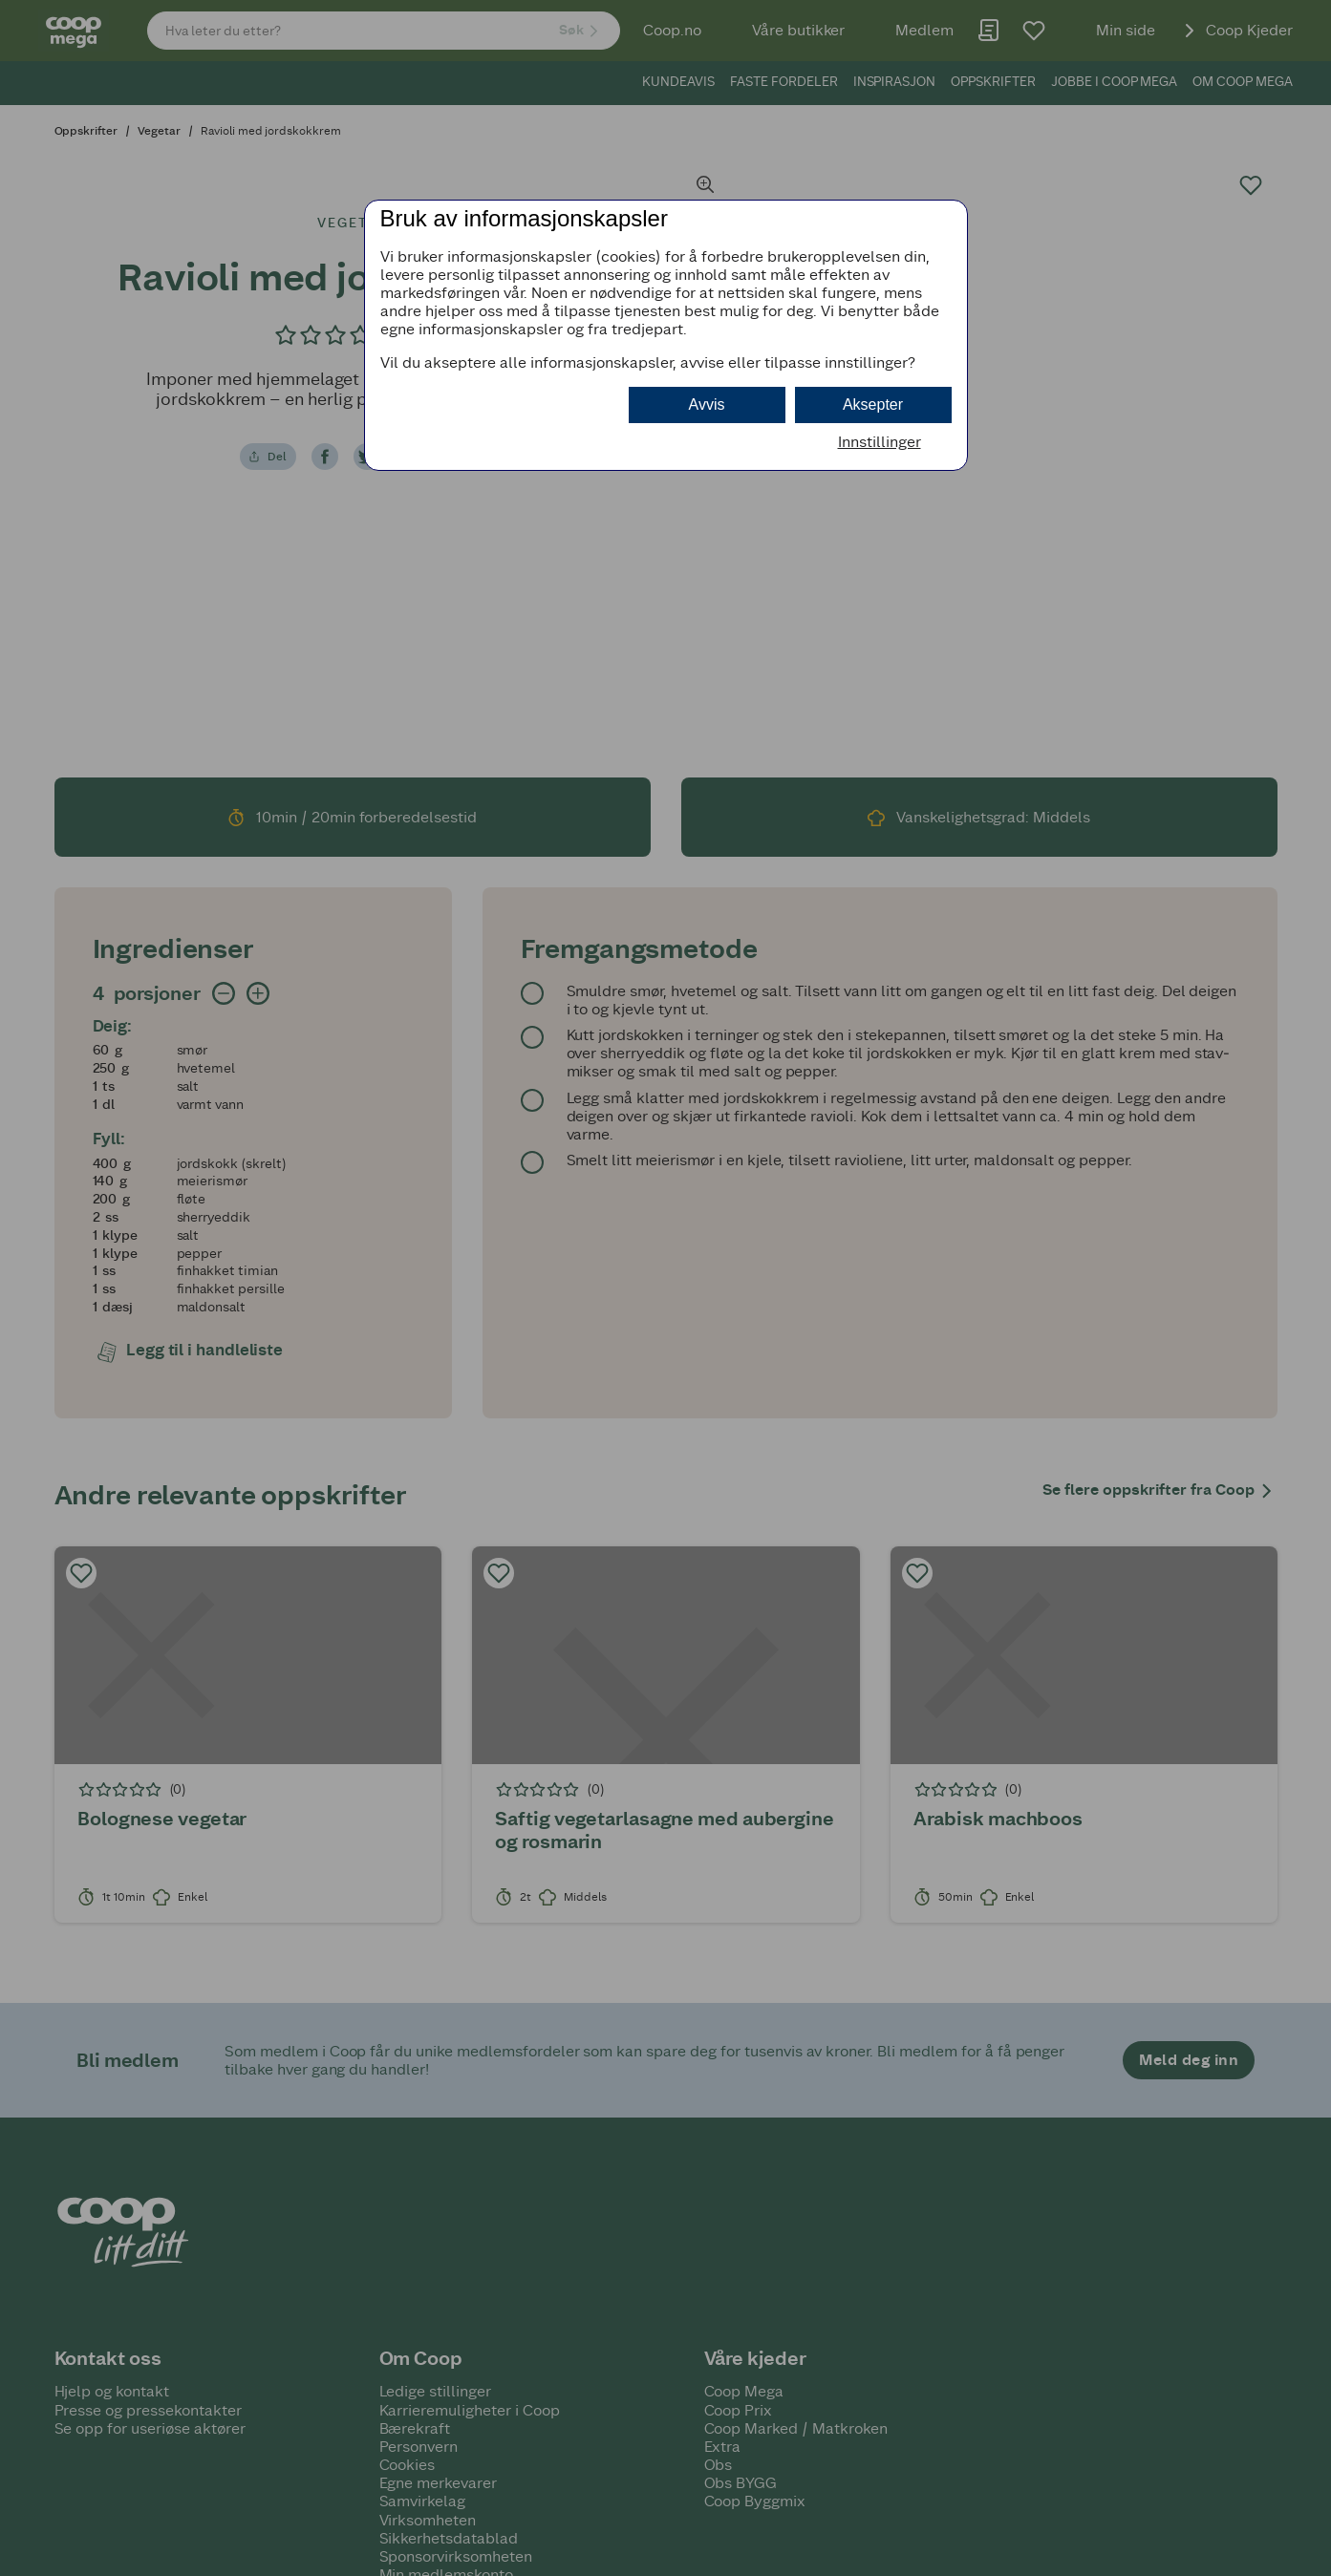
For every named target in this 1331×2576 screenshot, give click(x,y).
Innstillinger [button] (879, 442)
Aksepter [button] (873, 404)
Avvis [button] (707, 404)
